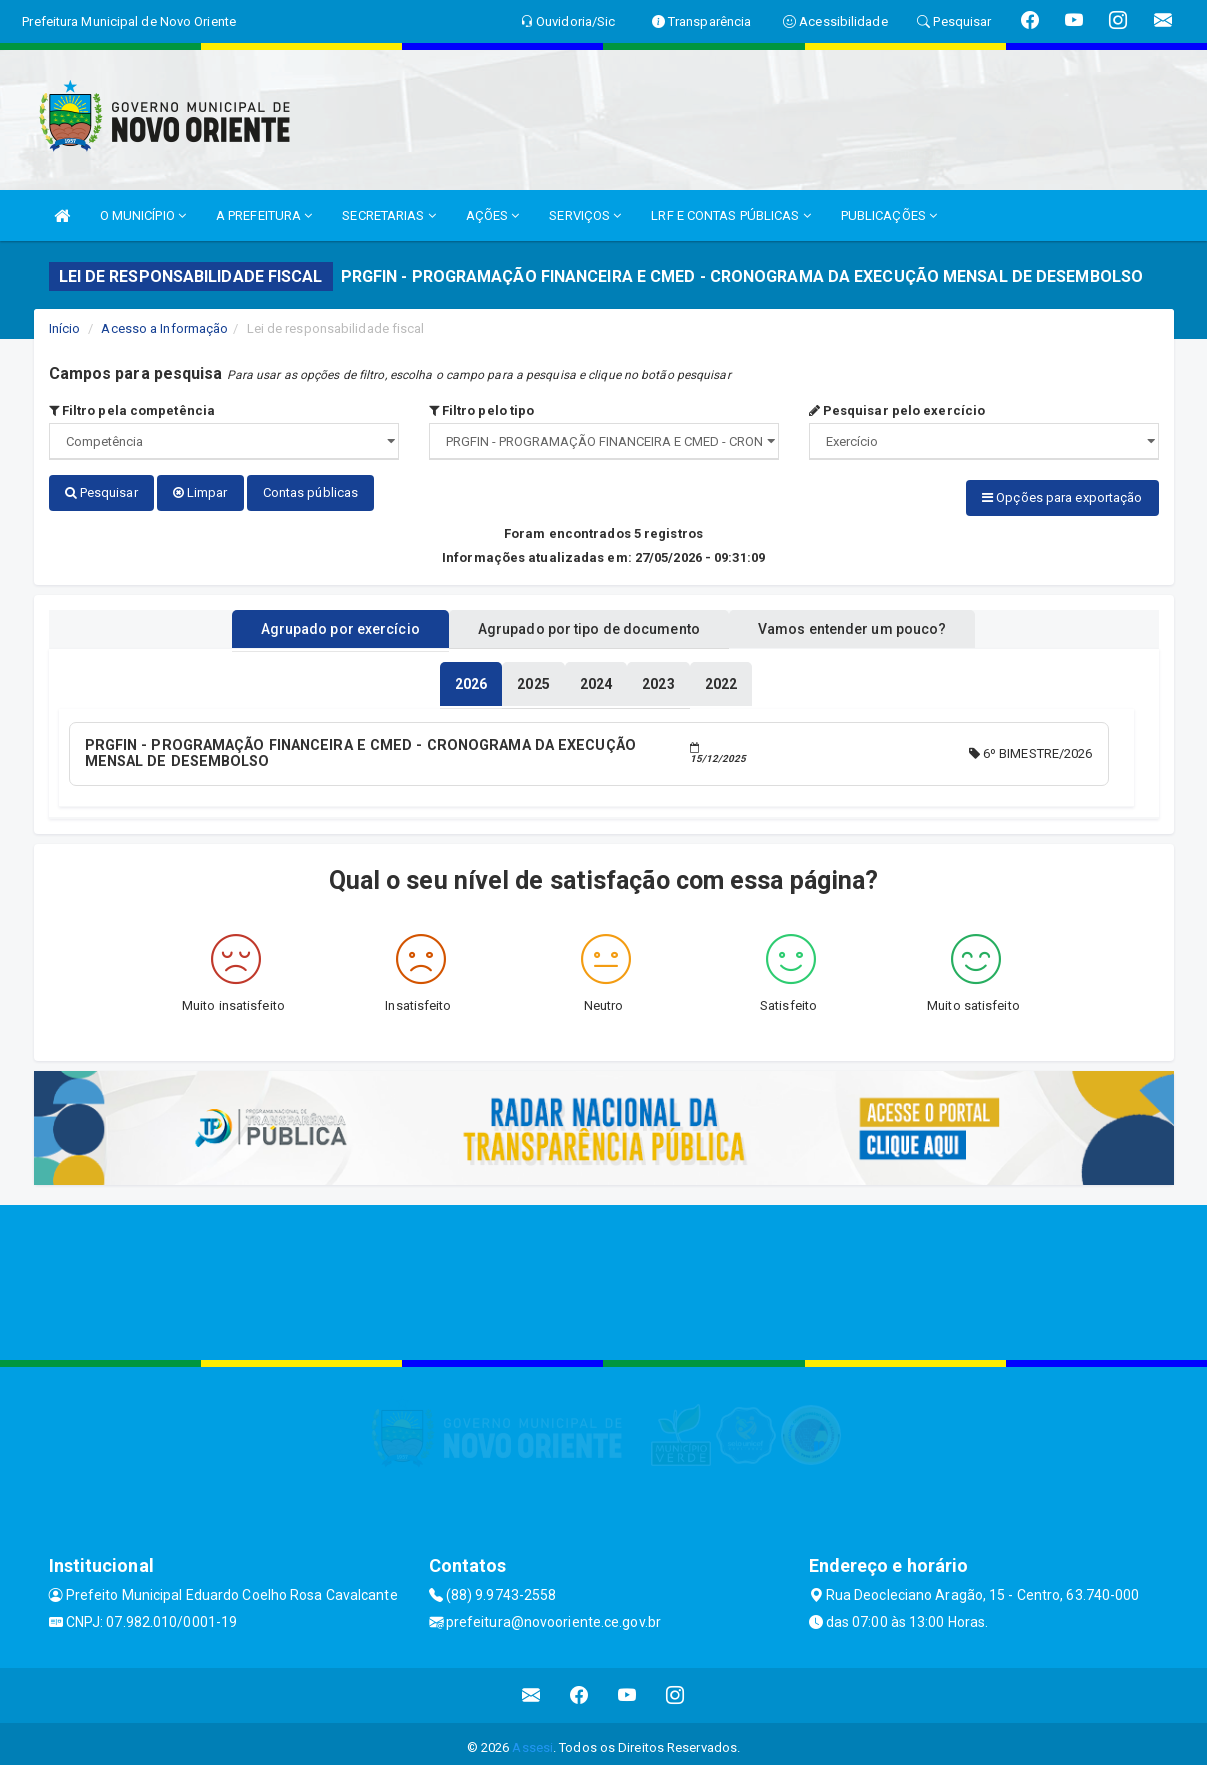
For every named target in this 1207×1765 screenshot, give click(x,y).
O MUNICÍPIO (143, 215)
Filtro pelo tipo (482, 410)
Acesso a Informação (164, 328)
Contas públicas (311, 492)
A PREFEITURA (264, 215)
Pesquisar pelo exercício (897, 410)
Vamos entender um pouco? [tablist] (878, 623)
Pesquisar (101, 492)
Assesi (532, 1739)
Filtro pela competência (132, 410)
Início (65, 328)
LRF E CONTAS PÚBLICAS (730, 215)
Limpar (200, 492)
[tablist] (471, 678)
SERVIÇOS (585, 215)
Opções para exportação (1062, 497)
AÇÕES (493, 215)
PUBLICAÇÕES (889, 215)
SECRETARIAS (388, 215)
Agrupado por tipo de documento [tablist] (589, 623)
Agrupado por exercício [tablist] (314, 623)
